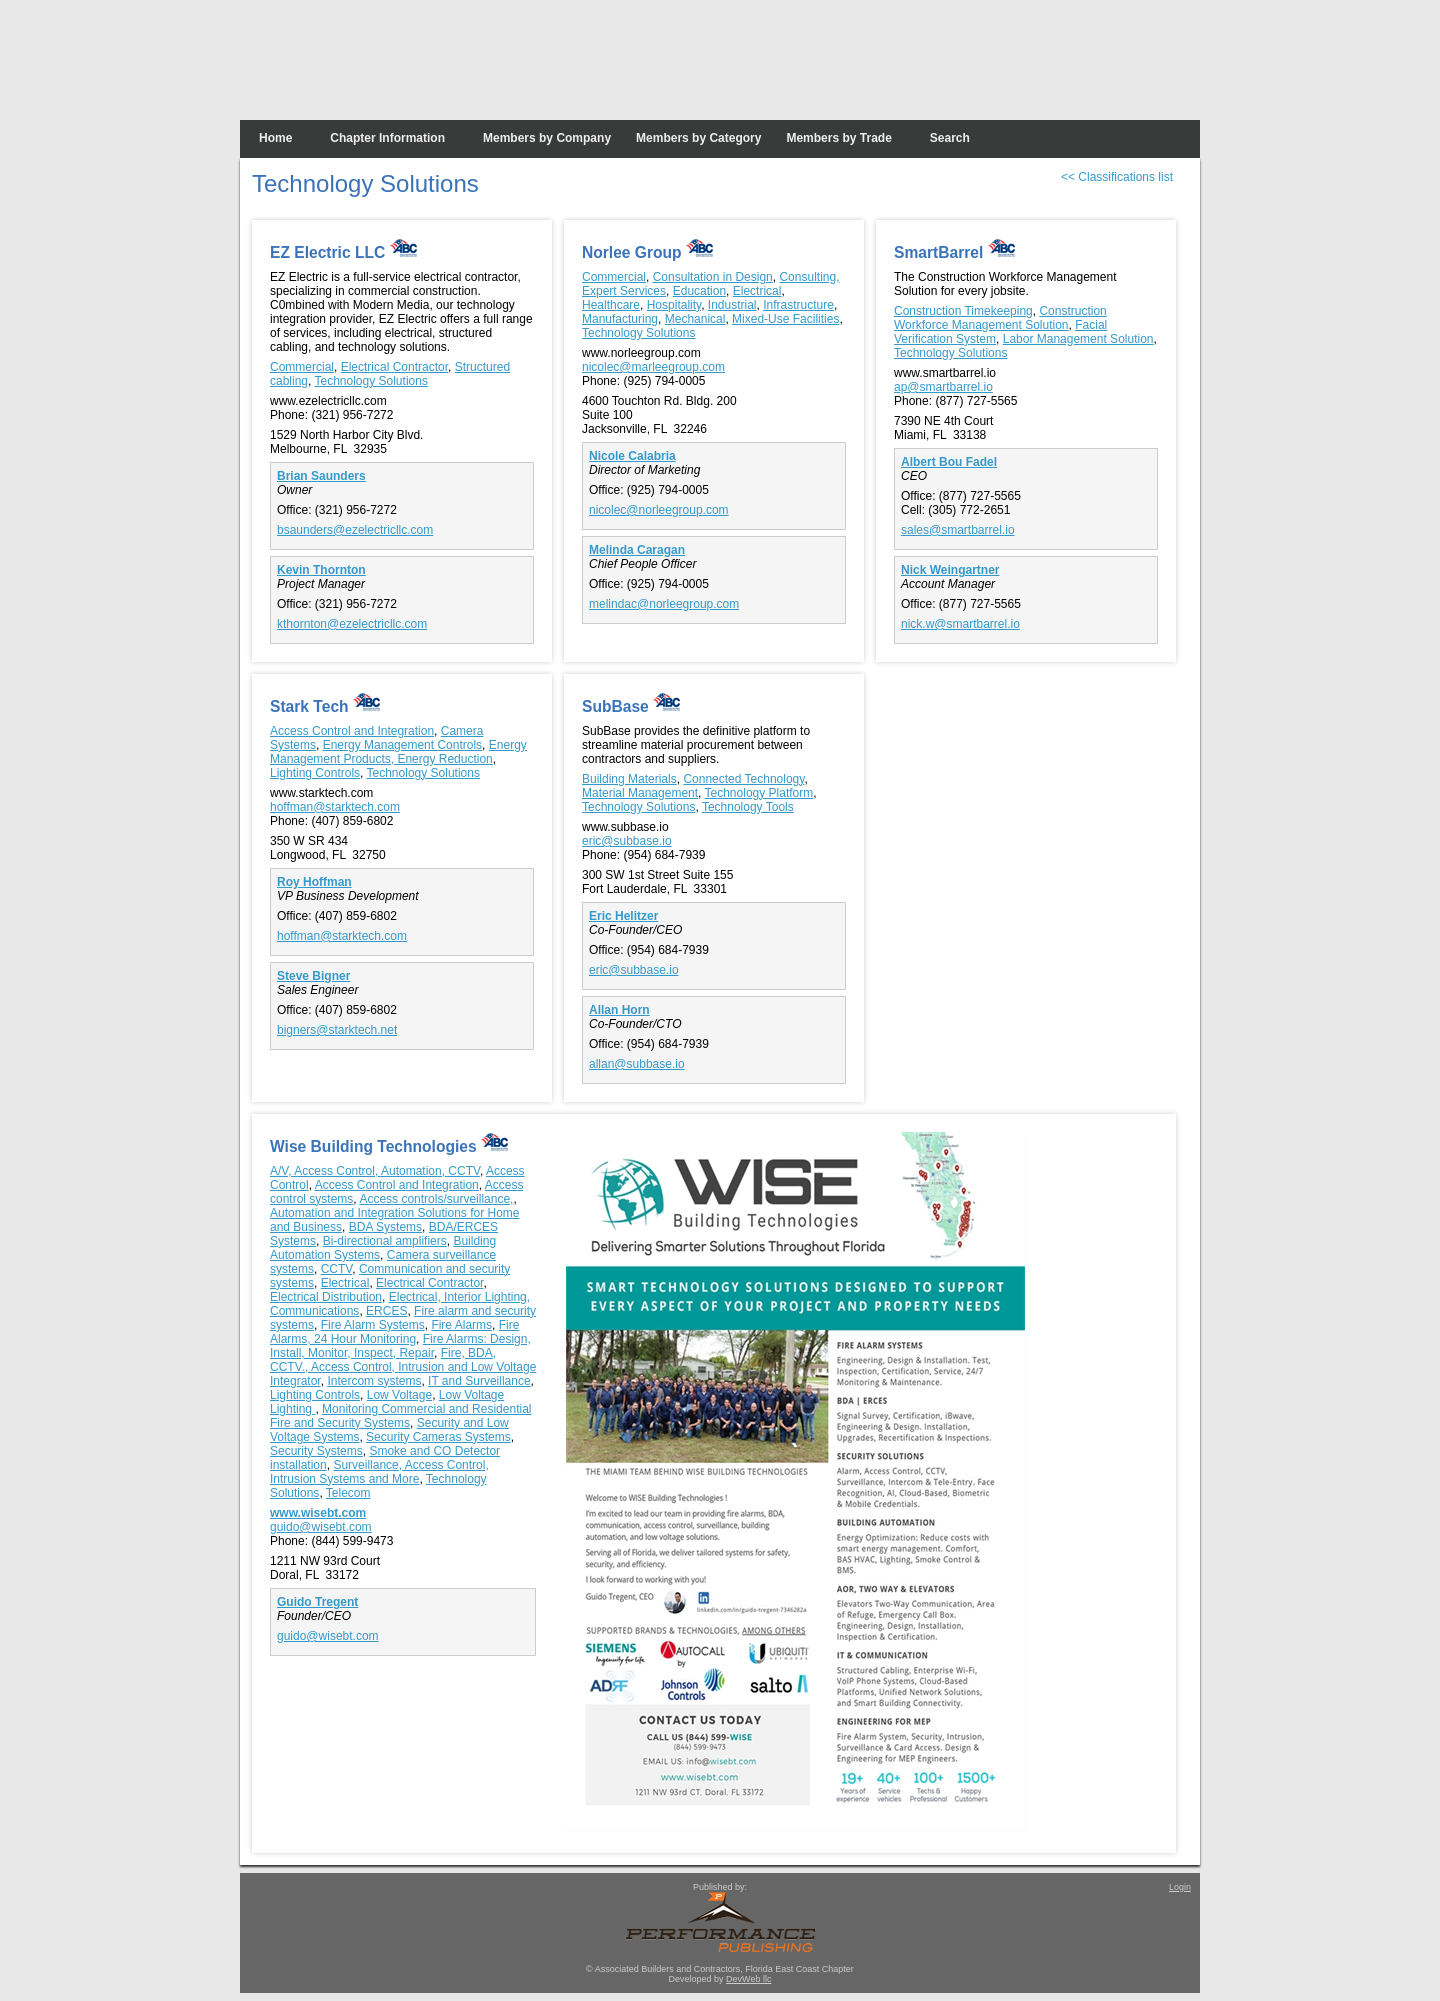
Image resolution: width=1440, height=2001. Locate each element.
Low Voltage (399, 1395)
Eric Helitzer (623, 916)
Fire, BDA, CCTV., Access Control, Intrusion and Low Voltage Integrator (403, 1367)
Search (950, 138)
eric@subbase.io (627, 841)
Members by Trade (838, 138)
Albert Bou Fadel (949, 462)
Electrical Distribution (326, 1297)
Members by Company (547, 138)
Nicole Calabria (632, 456)
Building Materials (629, 779)
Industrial (732, 305)
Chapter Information (387, 138)
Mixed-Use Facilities (785, 319)
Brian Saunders (321, 476)
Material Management (640, 793)
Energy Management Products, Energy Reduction (398, 752)
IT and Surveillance (479, 1381)
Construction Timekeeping (963, 311)
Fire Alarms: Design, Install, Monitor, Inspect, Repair (400, 1346)
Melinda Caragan (637, 550)
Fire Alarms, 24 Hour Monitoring (394, 1332)
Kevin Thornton (321, 570)
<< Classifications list (1117, 177)
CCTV (337, 1269)
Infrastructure (798, 305)
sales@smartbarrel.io (958, 530)
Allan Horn (619, 1010)
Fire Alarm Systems (373, 1325)
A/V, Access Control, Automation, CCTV (375, 1171)
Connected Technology (743, 779)
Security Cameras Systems (438, 1437)
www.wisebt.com (318, 1513)
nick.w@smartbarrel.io (960, 624)
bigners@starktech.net (337, 1030)
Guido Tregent (317, 1602)
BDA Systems (385, 1227)
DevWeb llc (748, 1979)
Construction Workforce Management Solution (1000, 318)
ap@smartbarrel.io (943, 387)
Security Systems (316, 1451)
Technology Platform (759, 793)
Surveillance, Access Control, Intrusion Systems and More (379, 1472)
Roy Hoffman (314, 882)
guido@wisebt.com (321, 1527)
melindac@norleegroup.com (664, 604)
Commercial (302, 367)
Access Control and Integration (352, 731)
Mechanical (695, 319)
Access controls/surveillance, (436, 1199)
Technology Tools (748, 807)
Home (275, 138)
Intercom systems (374, 1381)
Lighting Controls (315, 773)
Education (699, 291)
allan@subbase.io (637, 1064)
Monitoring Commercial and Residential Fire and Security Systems (400, 1416)
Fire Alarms (461, 1325)
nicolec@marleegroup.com (653, 367)
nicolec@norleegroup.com (659, 510)
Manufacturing (620, 319)
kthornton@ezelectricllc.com (352, 624)
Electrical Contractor (394, 367)
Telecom (348, 1493)
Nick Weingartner (950, 570)
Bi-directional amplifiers (385, 1241)
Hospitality (674, 305)
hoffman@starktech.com (335, 807)
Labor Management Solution (1078, 339)
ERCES (386, 1311)
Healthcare (611, 305)
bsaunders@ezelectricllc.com (355, 530)
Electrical (757, 291)
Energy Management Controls (402, 745)
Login (1180, 1887)
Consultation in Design (713, 277)
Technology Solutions (370, 381)
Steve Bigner (313, 976)
